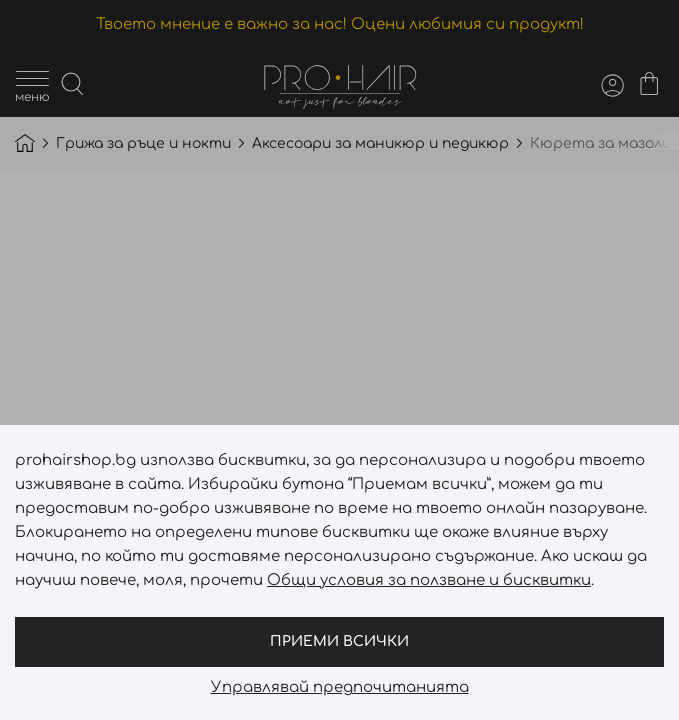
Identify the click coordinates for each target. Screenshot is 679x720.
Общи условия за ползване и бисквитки (429, 580)
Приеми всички (339, 641)
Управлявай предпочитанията (340, 688)
